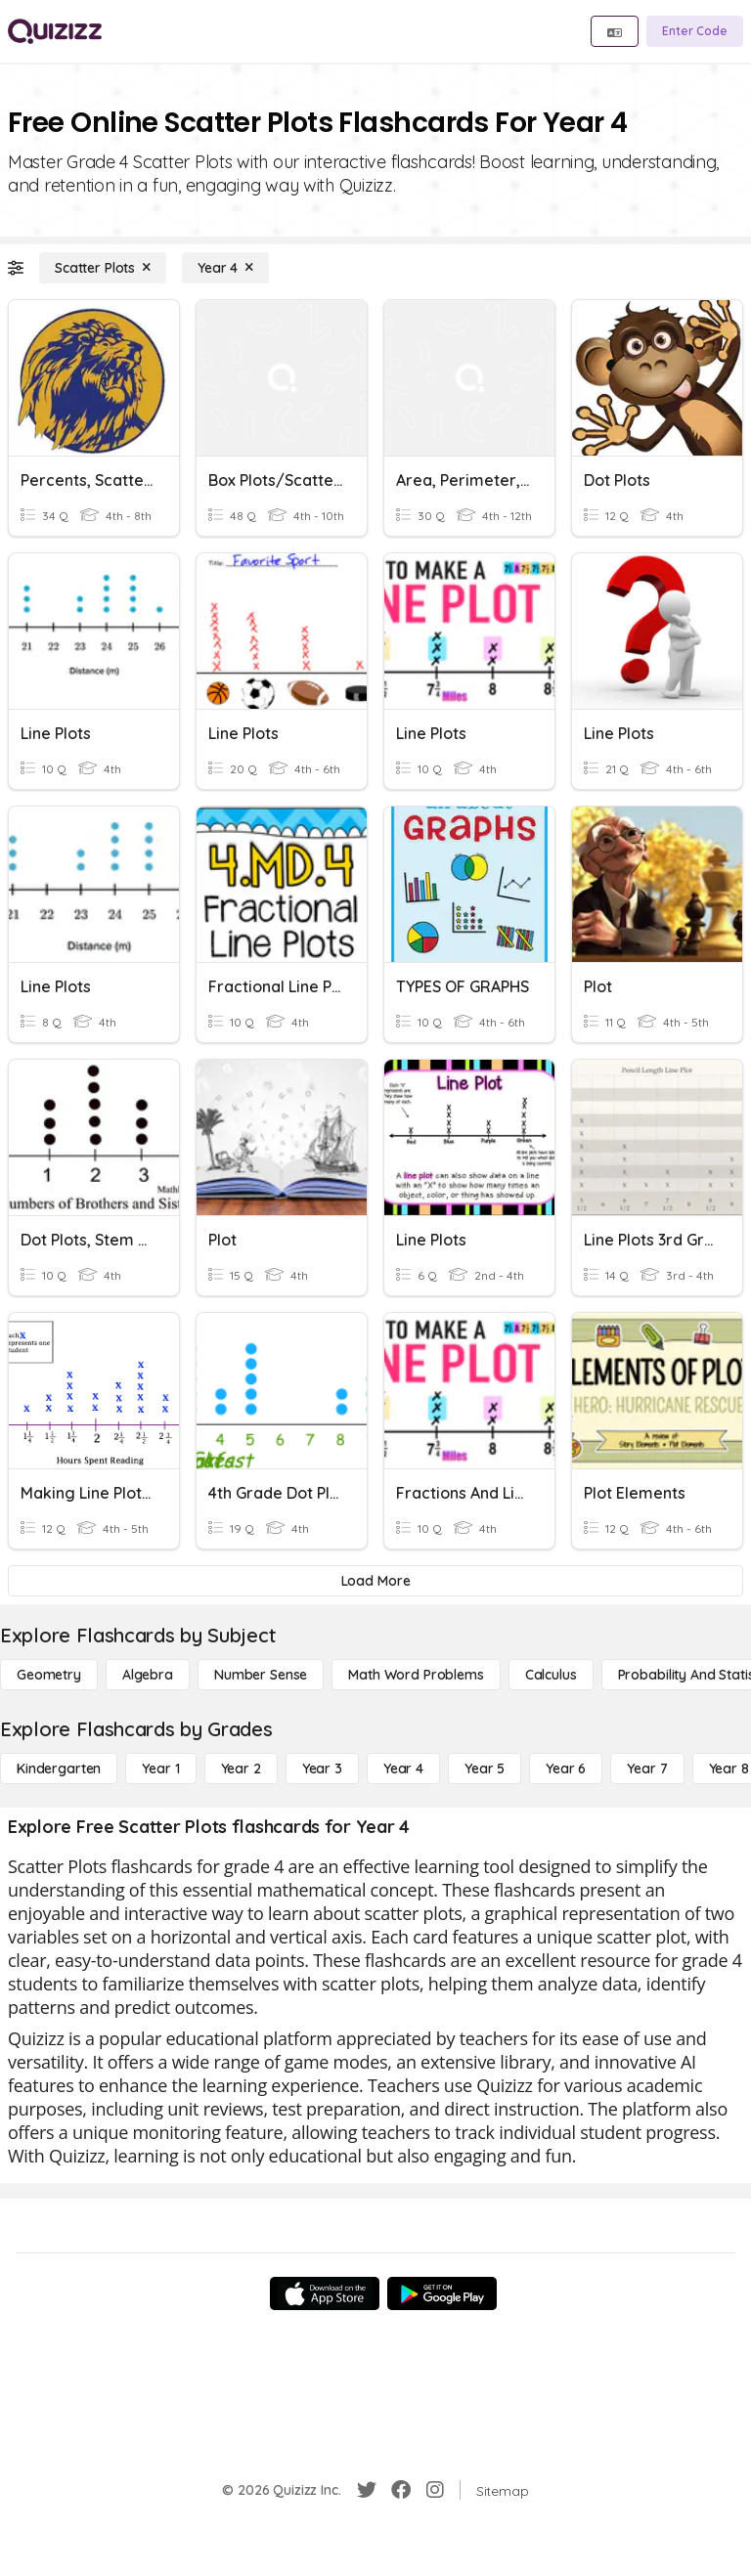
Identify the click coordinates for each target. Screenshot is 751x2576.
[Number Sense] (261, 1674)
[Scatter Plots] (102, 268)
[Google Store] (442, 2293)
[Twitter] (366, 2490)
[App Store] (324, 2293)
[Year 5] (484, 1768)
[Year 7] (647, 1768)
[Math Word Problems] (415, 1674)
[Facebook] (401, 2490)
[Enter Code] (694, 31)
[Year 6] (565, 1768)
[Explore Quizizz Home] (55, 31)
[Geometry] (49, 1674)
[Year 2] (241, 1768)
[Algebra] (148, 1674)
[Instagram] (435, 2490)
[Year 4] (225, 268)
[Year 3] (322, 1768)
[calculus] (551, 1674)
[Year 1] (160, 1768)
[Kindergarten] (58, 1768)
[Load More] (375, 1580)
